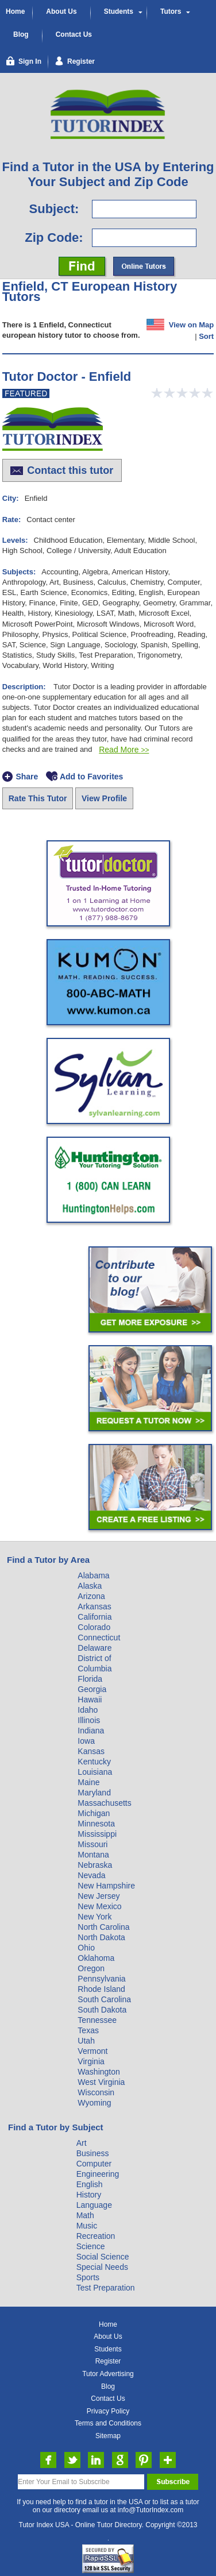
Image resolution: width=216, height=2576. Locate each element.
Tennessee (97, 2020)
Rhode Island (101, 1989)
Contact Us (74, 34)
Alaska (90, 1585)
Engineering (97, 2174)
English (89, 2184)
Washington (98, 2071)
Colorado (94, 1627)
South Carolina (104, 1999)
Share (27, 776)
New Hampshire (106, 1885)
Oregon (91, 1968)
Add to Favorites (91, 776)
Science (90, 2246)
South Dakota (102, 2009)
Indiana (91, 1730)
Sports (87, 2277)
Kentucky (94, 1761)
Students (118, 11)
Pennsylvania (101, 1978)
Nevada (91, 1875)
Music (87, 2225)
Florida (90, 1678)
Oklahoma (96, 1958)
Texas (88, 2030)
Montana (93, 1854)
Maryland (94, 1792)
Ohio (86, 1947)
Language (94, 2205)
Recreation (95, 2236)
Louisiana (95, 1771)
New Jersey (98, 1896)
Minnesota (96, 1823)
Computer (93, 2163)
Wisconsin (96, 2092)
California (94, 1616)
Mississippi (97, 1834)
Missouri (92, 1844)
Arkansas (94, 1606)
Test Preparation (105, 2287)
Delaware (94, 1647)
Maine (88, 1782)
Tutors (170, 11)
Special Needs (102, 2267)
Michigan (94, 1813)
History (89, 2194)
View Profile (104, 798)
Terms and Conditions (108, 2423)
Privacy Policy (108, 2411)
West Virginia (101, 2082)
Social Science (102, 2256)
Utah (86, 2040)
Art (81, 2143)
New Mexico (99, 1906)
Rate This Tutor (38, 798)
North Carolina (103, 1927)
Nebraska (95, 1865)
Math (85, 2215)
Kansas (91, 1751)
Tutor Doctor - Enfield (66, 376)
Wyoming (94, 2102)
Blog (21, 34)
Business (92, 2153)
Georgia (92, 1689)
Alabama (93, 1575)
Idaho (88, 1709)
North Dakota (101, 1937)
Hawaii (90, 1699)
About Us (61, 11)
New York (94, 1916)
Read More (124, 749)
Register (108, 2361)
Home (15, 11)
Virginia (91, 2061)
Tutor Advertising (108, 2374)
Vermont (92, 2051)
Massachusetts (104, 1803)
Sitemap (108, 2436)
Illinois (89, 1720)
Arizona (91, 1596)
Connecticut (99, 1637)
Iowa (86, 1740)
